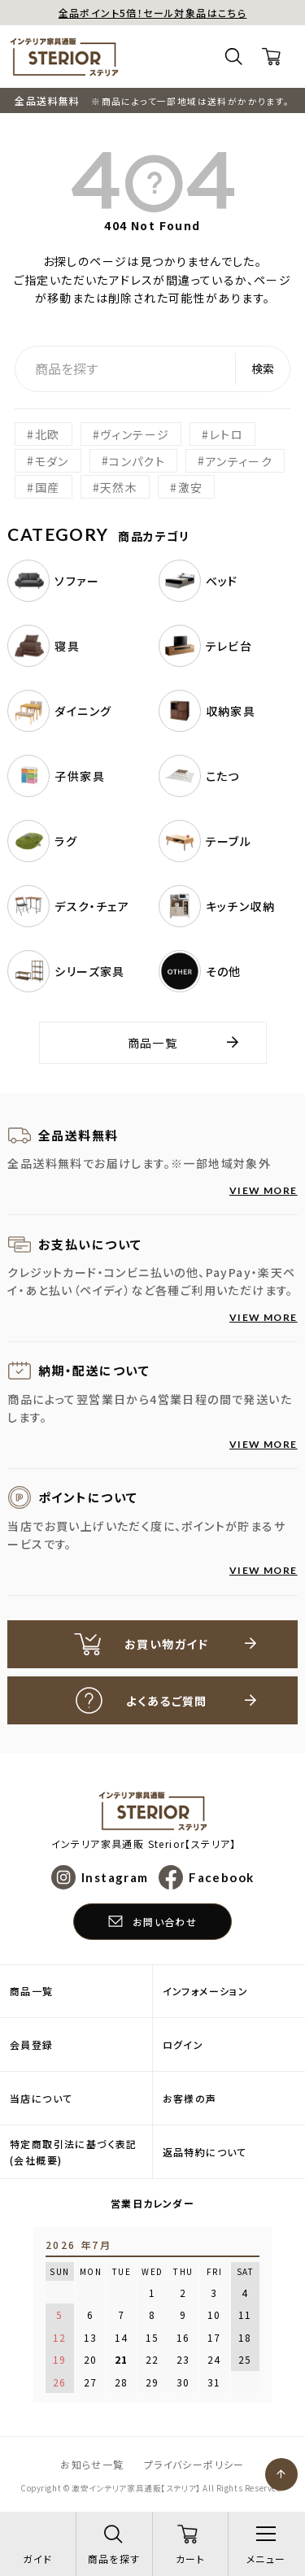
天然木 (118, 487)
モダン (52, 460)
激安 (190, 487)
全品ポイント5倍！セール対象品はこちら (153, 13)
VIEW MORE (263, 1190)
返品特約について (205, 2152)
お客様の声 (190, 2098)
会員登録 (32, 2044)
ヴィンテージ (134, 434)
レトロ (226, 434)
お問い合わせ (165, 1922)
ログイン (183, 2044)
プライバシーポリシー (194, 2464)
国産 (47, 487)
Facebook (221, 1877)
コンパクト (137, 460)
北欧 (47, 434)
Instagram (115, 1877)
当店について (41, 2098)
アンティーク (239, 460)
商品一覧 (153, 1043)
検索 (262, 368)
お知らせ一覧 (92, 2464)
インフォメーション (206, 1991)
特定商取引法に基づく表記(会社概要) (73, 2151)
